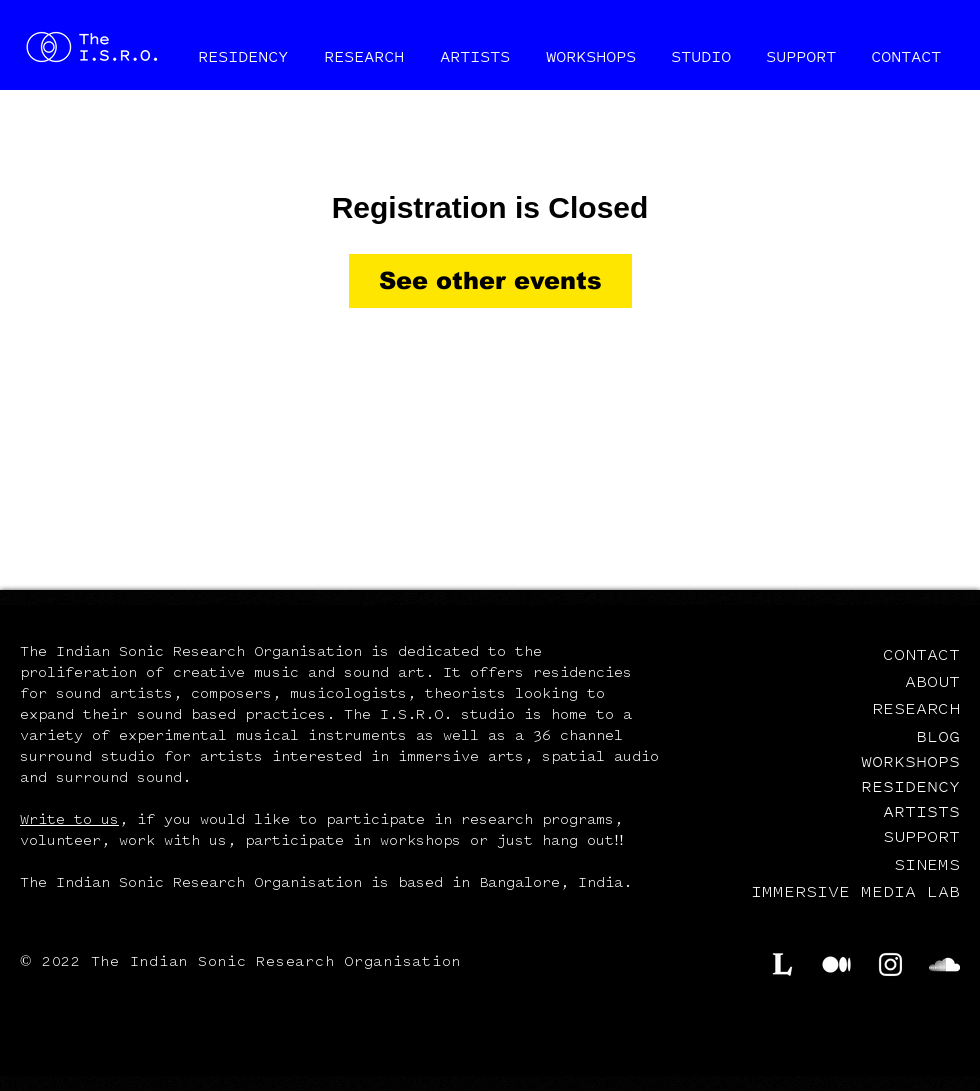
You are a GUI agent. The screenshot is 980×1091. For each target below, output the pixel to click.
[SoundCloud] (944, 964)
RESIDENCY (910, 786)
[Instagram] (890, 964)
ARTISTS (921, 811)
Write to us (69, 821)
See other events (490, 280)
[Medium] (836, 964)
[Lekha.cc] (782, 964)
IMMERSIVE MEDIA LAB (855, 893)
